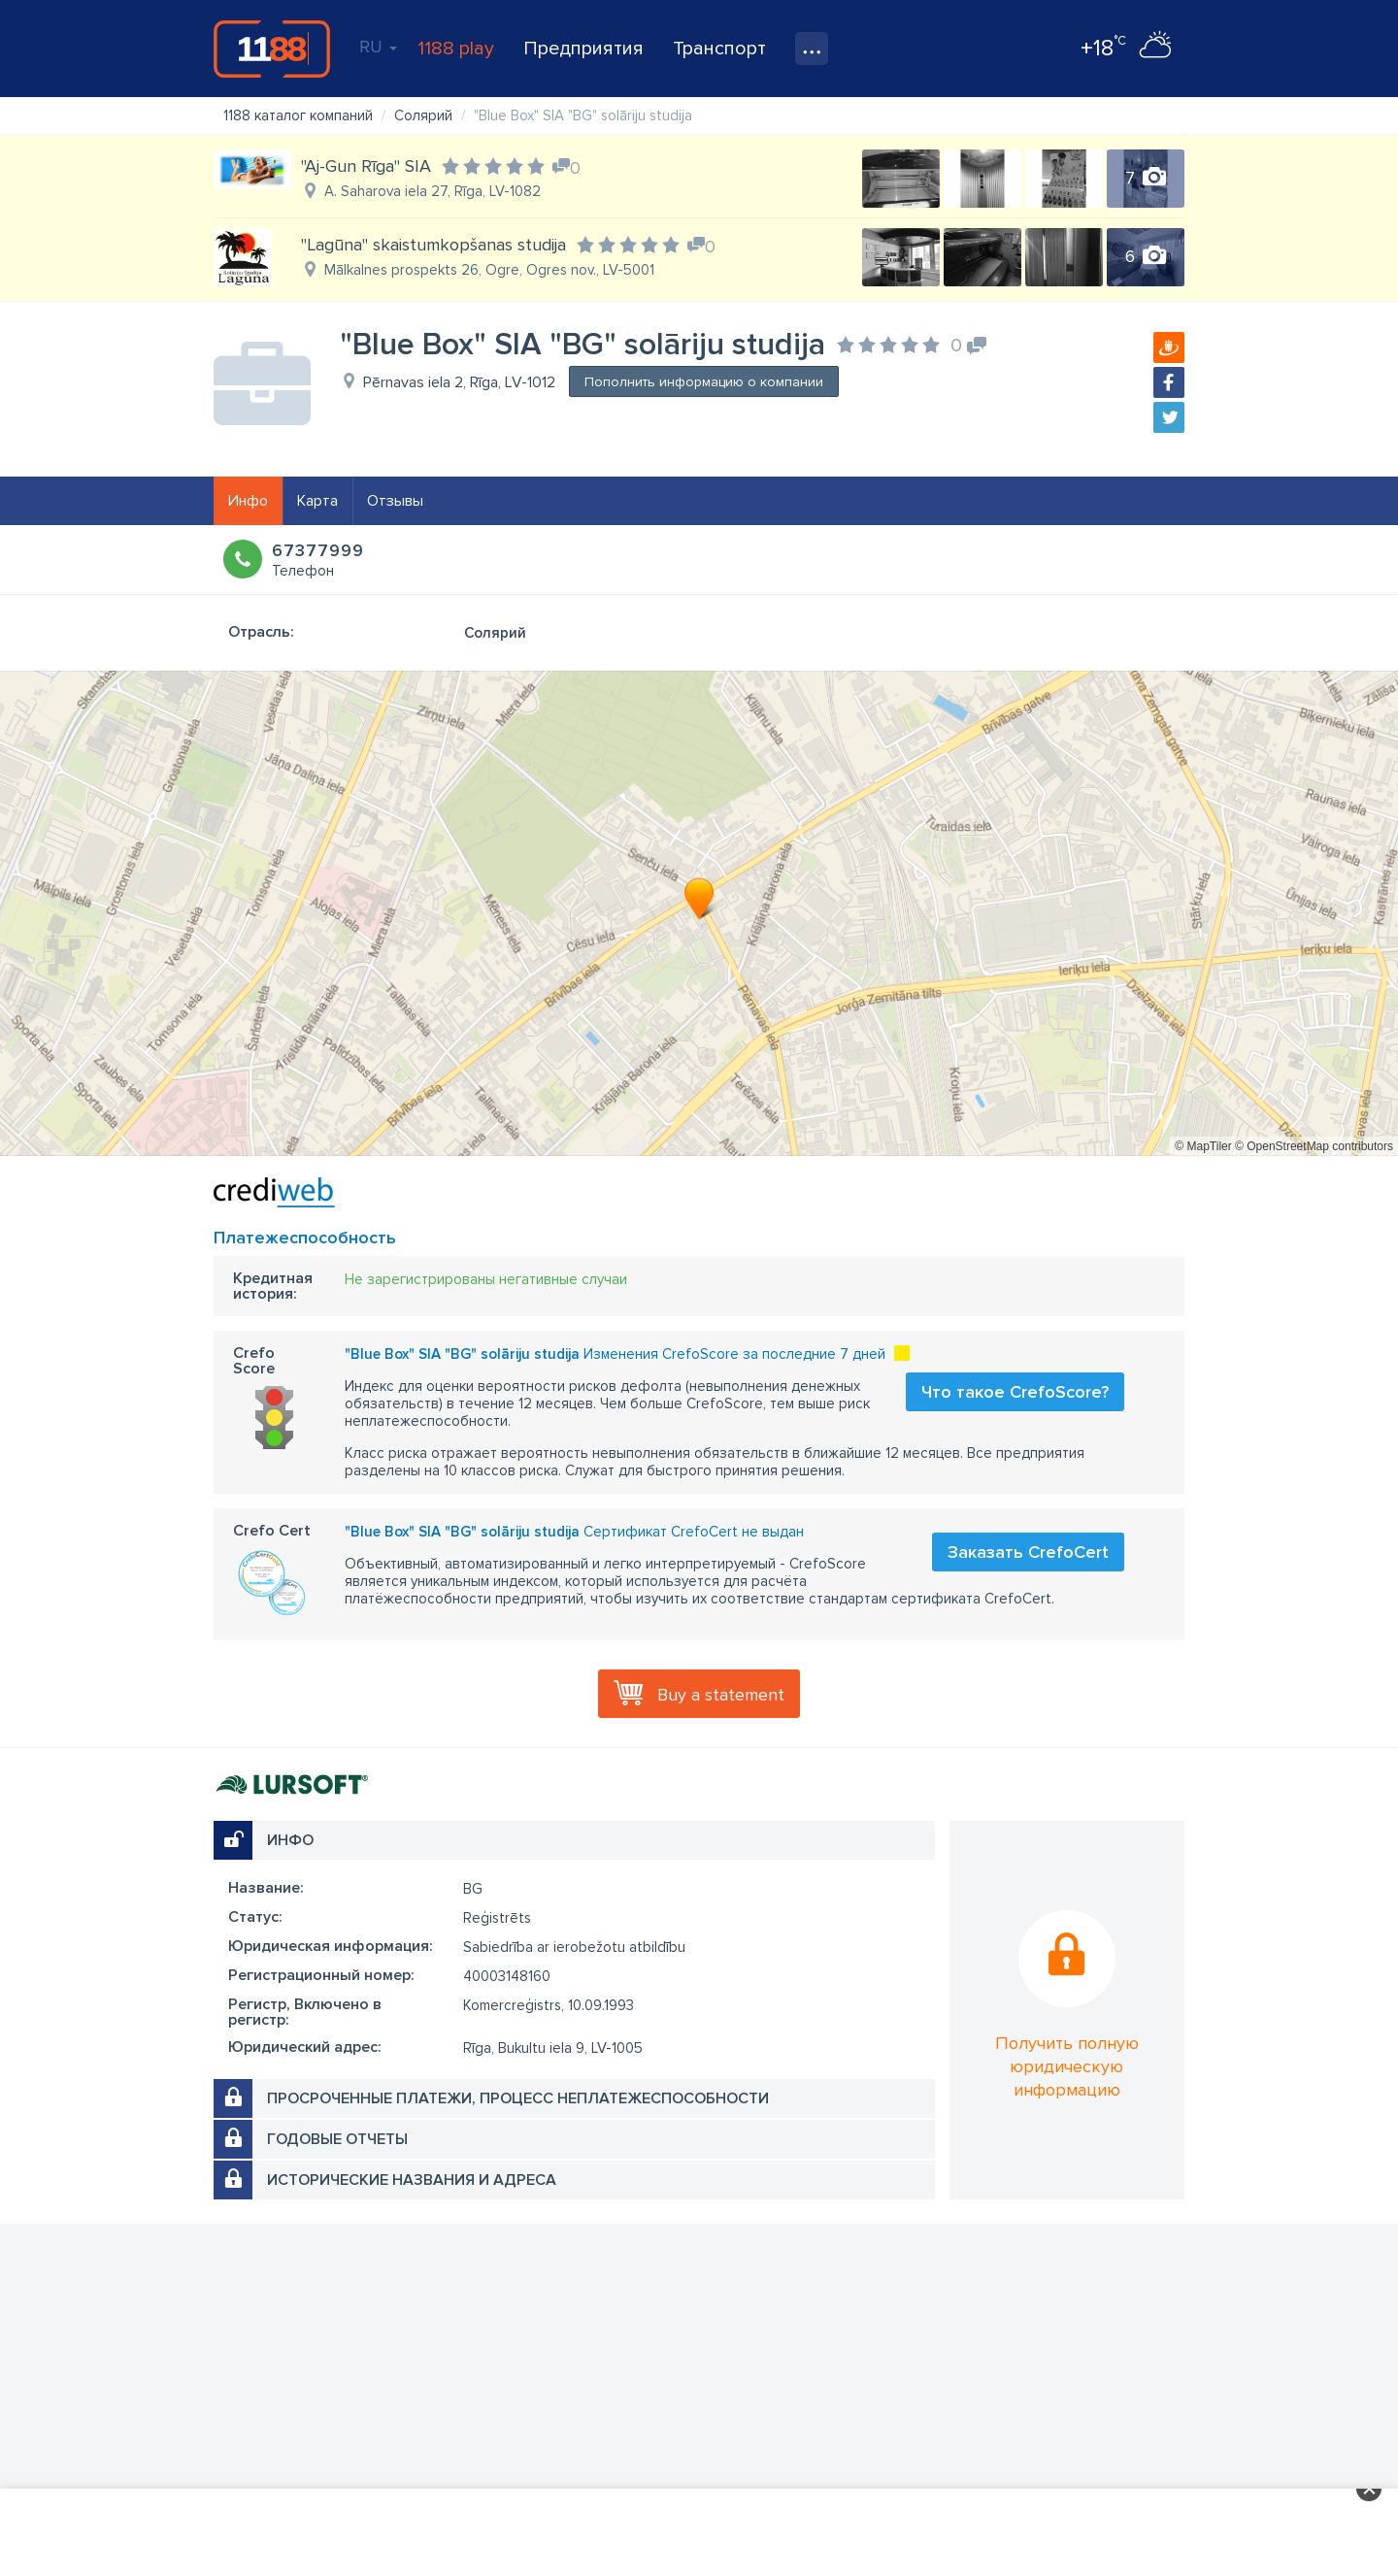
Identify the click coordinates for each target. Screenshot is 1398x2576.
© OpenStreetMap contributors (1314, 1146)
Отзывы (395, 501)
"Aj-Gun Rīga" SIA (366, 166)
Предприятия (583, 48)
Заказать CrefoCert (1028, 1552)
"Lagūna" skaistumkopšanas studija (433, 244)
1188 (272, 48)
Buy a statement (720, 1694)
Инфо (248, 501)
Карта (317, 501)
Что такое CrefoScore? (1015, 1392)
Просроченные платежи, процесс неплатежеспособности (518, 2098)
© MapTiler (1203, 1146)
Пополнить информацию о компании (703, 382)
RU (378, 46)
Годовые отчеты (337, 2139)
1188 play (455, 48)
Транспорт (719, 48)
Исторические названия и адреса (411, 2180)
